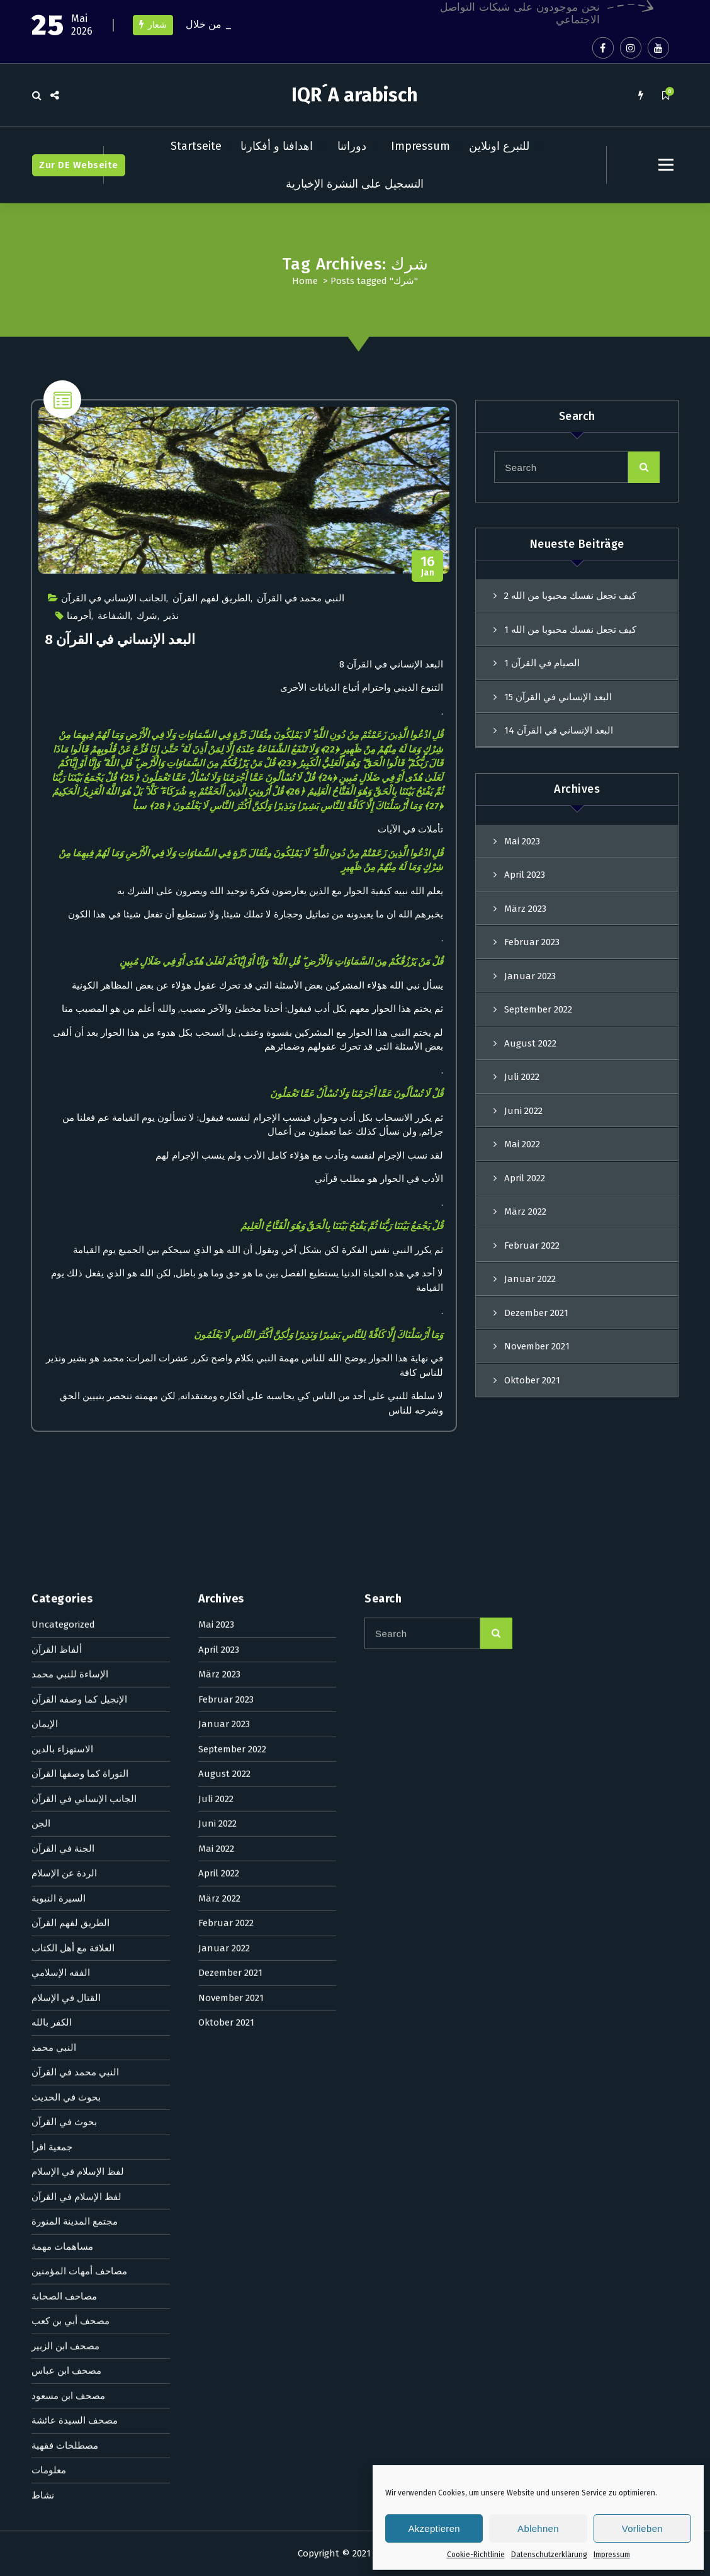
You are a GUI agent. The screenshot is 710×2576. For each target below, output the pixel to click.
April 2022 (218, 1300)
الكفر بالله (51, 1449)
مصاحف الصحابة (64, 1722)
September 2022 (538, 1009)
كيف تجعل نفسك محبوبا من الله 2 (570, 595)
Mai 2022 (216, 1275)
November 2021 (231, 1424)
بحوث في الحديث (66, 1523)
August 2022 (224, 1200)
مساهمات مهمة (62, 1673)
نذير (171, 615)
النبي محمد (53, 1474)
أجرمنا (79, 615)
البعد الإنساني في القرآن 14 (558, 730)
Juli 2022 (216, 1225)
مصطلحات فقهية (64, 1872)
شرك (147, 615)
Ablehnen (538, 2528)
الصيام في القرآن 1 (542, 663)
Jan (427, 566)
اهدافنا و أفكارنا (276, 146)
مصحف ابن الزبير (65, 1772)
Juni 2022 (217, 1250)
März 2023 (525, 908)
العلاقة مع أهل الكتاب (73, 1374)
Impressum (612, 2554)
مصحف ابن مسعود (68, 1822)
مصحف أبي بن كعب (70, 1748)
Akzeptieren (434, 2528)
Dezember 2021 (230, 1399)
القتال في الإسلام (66, 1424)
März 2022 (219, 1325)
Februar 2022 (226, 1350)
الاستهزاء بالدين (62, 1175)
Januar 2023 (530, 976)
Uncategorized (63, 1051)
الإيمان (44, 1151)
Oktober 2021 (226, 1449)
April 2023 (524, 874)
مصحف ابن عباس (66, 1797)
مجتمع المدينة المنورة (74, 1648)
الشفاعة (114, 615)
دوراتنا (351, 146)
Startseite (196, 146)
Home (305, 281)
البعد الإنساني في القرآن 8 (120, 639)
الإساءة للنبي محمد (69, 1101)
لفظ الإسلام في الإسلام (77, 1598)
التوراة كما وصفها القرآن (79, 1200)
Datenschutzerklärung (549, 2554)
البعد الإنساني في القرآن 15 (558, 697)
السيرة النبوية (58, 1325)
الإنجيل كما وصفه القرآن (79, 1126)
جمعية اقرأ (51, 1573)
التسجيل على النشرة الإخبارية (355, 184)
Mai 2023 (522, 841)
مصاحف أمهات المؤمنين (79, 1698)
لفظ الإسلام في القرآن (76, 1623)
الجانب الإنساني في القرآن (113, 598)
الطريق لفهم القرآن (211, 598)
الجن (40, 1250)
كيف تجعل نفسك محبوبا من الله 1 (570, 629)
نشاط (42, 1921)
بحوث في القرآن (64, 1549)
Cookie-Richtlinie (476, 2554)
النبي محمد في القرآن (300, 598)
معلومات (48, 1897)
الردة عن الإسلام (64, 1300)
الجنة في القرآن (62, 1275)
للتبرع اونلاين (499, 146)
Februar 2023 (532, 942)
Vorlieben (642, 2528)
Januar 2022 (224, 1374)
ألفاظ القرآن (56, 1076)
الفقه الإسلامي (60, 1399)
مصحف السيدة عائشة (74, 1847)
